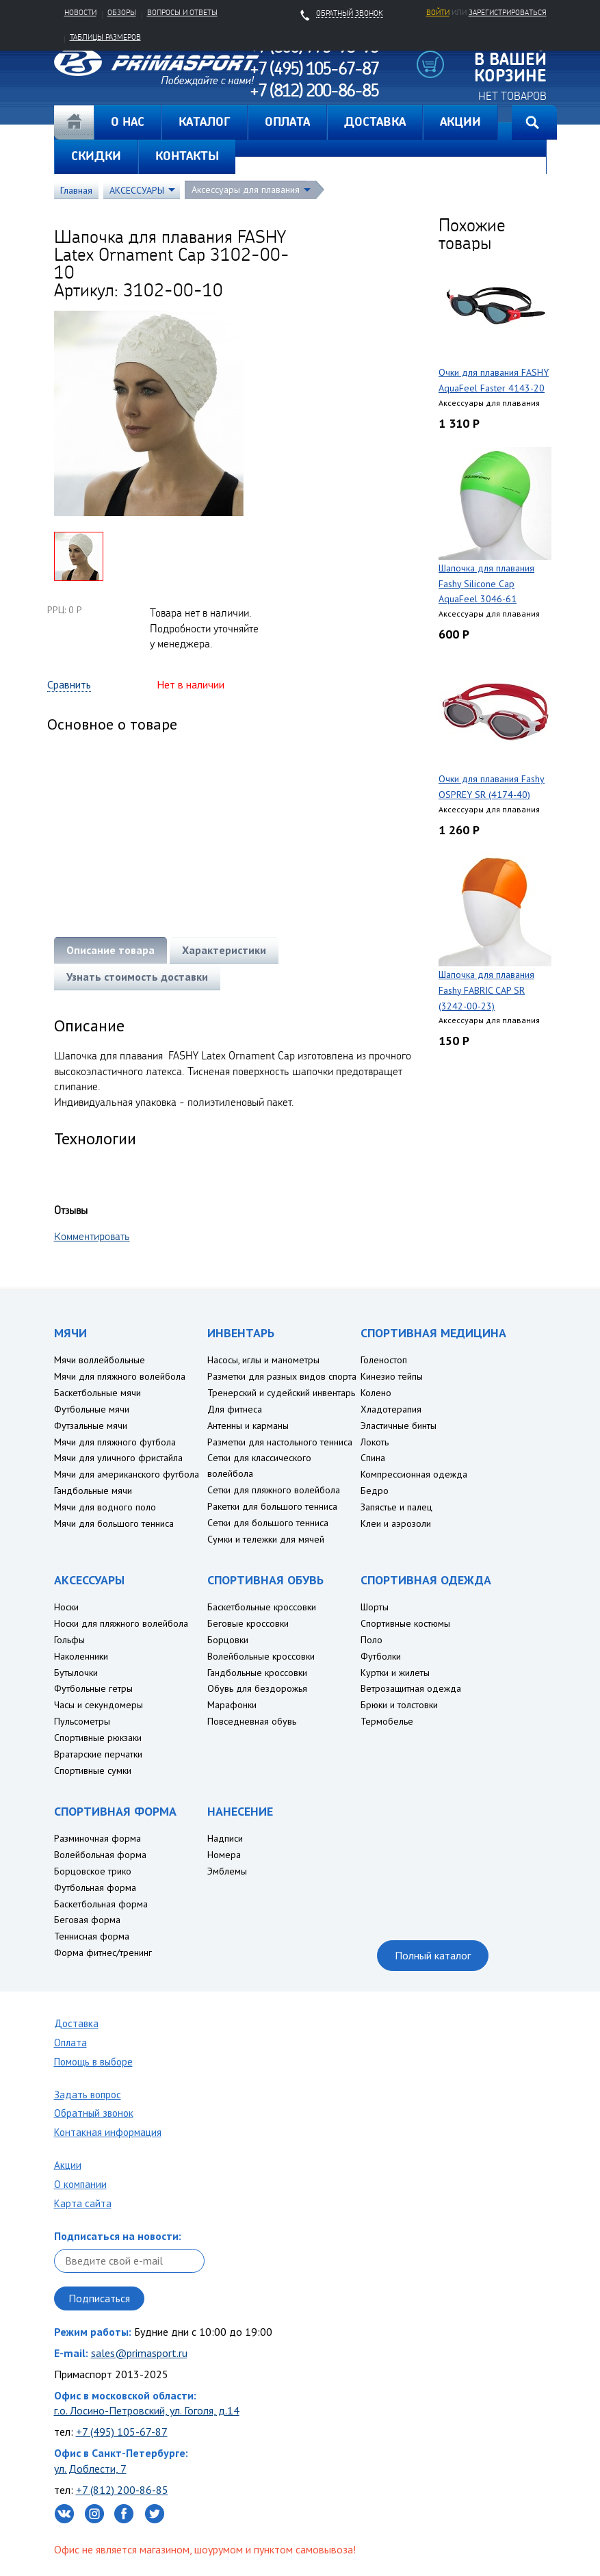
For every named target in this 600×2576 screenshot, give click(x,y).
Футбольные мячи (91, 1409)
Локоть (375, 1442)
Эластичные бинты (398, 1425)
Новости (80, 12)
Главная (74, 122)
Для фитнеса (234, 1409)
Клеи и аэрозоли (396, 1523)
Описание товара (110, 950)
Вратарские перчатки (98, 1754)
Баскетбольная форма (101, 1904)
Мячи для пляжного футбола (115, 1442)
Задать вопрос (87, 2094)
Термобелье (387, 1721)
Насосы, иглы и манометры (263, 1360)
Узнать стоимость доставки (137, 976)
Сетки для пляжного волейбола (273, 1490)
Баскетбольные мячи (97, 1393)
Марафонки (232, 1705)
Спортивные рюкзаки (98, 1737)
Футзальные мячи (90, 1425)
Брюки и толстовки (399, 1705)
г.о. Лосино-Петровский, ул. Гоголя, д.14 (146, 2410)
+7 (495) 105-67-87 (122, 2431)
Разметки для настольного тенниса (279, 1442)
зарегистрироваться (508, 12)
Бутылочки (76, 1672)
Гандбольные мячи (93, 1490)
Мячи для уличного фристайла (118, 1458)
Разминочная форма (97, 1838)
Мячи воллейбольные (99, 1360)
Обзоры (121, 12)
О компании (80, 2184)
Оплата (70, 2042)
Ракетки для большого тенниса (272, 1506)
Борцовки (227, 1640)
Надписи (225, 1838)
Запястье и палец (396, 1507)
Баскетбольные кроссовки (261, 1607)
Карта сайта (83, 2203)
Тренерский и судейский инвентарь (281, 1393)
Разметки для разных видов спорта (281, 1376)
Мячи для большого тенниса (114, 1523)
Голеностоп (384, 1360)
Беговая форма (87, 1920)
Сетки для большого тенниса (267, 1523)
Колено (376, 1393)
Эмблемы (227, 1871)
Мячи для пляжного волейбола (119, 1376)
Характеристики (224, 950)
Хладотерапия (391, 1409)
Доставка (76, 2023)
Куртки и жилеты (395, 1672)
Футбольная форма (95, 1887)
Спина (373, 1458)
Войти (437, 12)
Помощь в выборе (93, 2061)
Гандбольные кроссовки (257, 1672)
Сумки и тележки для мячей (265, 1539)
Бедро (375, 1490)
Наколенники (81, 1656)
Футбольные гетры (93, 1688)
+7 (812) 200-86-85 (122, 2490)
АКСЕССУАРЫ (136, 190)
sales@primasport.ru (139, 2353)
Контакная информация (107, 2132)
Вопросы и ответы (182, 12)
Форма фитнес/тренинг (103, 1952)
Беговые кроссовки (248, 1623)
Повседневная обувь (251, 1721)
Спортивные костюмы (405, 1623)
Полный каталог (433, 1955)
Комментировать (92, 1236)
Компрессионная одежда (414, 1474)
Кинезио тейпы (392, 1376)
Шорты (375, 1607)
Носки (66, 1607)
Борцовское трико (92, 1871)
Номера (224, 1855)
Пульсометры (82, 1721)
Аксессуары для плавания (246, 189)
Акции (67, 2165)
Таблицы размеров (105, 37)
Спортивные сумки (92, 1770)
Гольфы (69, 1640)
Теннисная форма (91, 1936)
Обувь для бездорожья (257, 1688)
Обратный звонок (93, 2113)
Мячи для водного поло (105, 1507)
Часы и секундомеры (98, 1705)
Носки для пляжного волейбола (121, 1623)
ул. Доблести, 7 (90, 2468)
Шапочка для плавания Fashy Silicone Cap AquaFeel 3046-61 (486, 584)
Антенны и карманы (248, 1425)
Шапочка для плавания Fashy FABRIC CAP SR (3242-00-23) (486, 990)
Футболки (381, 1656)
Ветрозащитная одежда (411, 1688)
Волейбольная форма (100, 1855)
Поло (371, 1640)
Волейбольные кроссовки (261, 1656)
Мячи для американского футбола (126, 1474)
